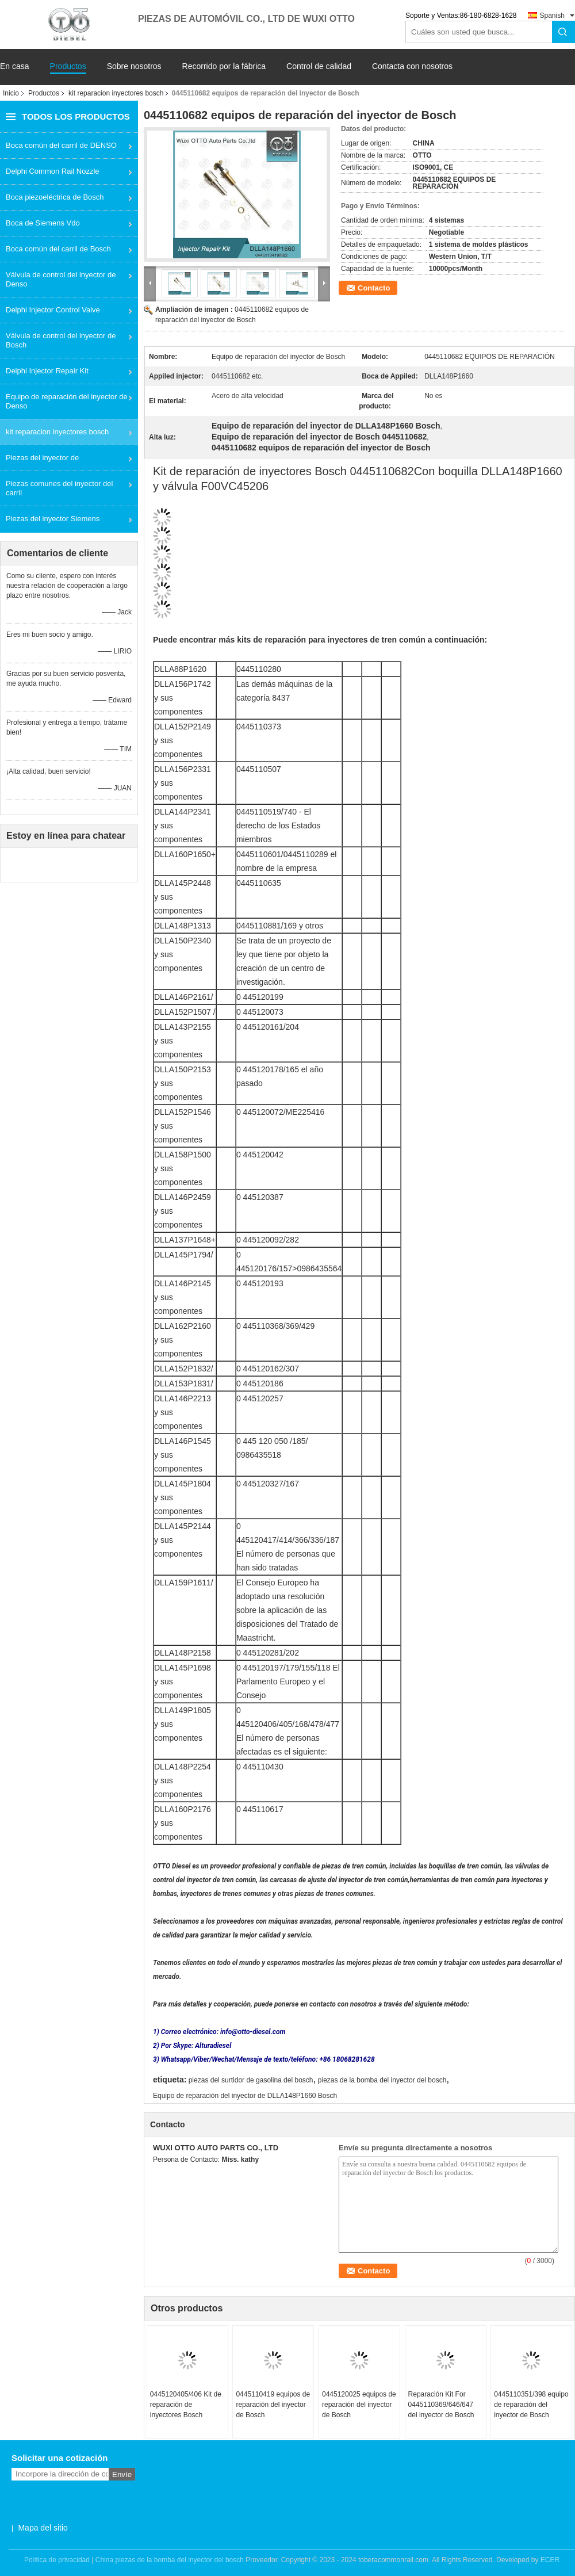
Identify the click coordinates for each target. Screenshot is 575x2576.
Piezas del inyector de (42, 457)
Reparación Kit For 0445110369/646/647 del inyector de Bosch (441, 2404)
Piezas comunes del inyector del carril (59, 488)
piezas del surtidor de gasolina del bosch (251, 2080)
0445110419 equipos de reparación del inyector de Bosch (273, 2404)
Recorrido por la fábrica (224, 66)
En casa (14, 66)
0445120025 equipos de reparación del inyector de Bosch (359, 2404)
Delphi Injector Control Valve (53, 309)
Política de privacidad (57, 2560)
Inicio (11, 93)
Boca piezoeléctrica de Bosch (55, 197)
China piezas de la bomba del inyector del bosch (169, 2560)
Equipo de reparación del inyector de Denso (67, 401)
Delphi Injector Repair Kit (47, 370)
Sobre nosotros (134, 66)
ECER (549, 2560)
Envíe (122, 2474)
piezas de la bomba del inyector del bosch (382, 2080)
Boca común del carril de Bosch (58, 248)
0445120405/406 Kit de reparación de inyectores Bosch (185, 2404)
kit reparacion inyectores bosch (115, 93)
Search (563, 32)
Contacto (374, 288)
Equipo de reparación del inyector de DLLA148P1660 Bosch (245, 2096)
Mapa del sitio (42, 2527)
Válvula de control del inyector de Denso (61, 279)
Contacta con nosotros (412, 66)
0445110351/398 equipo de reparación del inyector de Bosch (531, 2404)
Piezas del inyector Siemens (52, 518)
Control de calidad (318, 66)
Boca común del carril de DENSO (61, 145)
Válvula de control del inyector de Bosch (61, 340)
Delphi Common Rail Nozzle (52, 171)
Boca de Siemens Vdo (43, 223)
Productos (68, 66)
